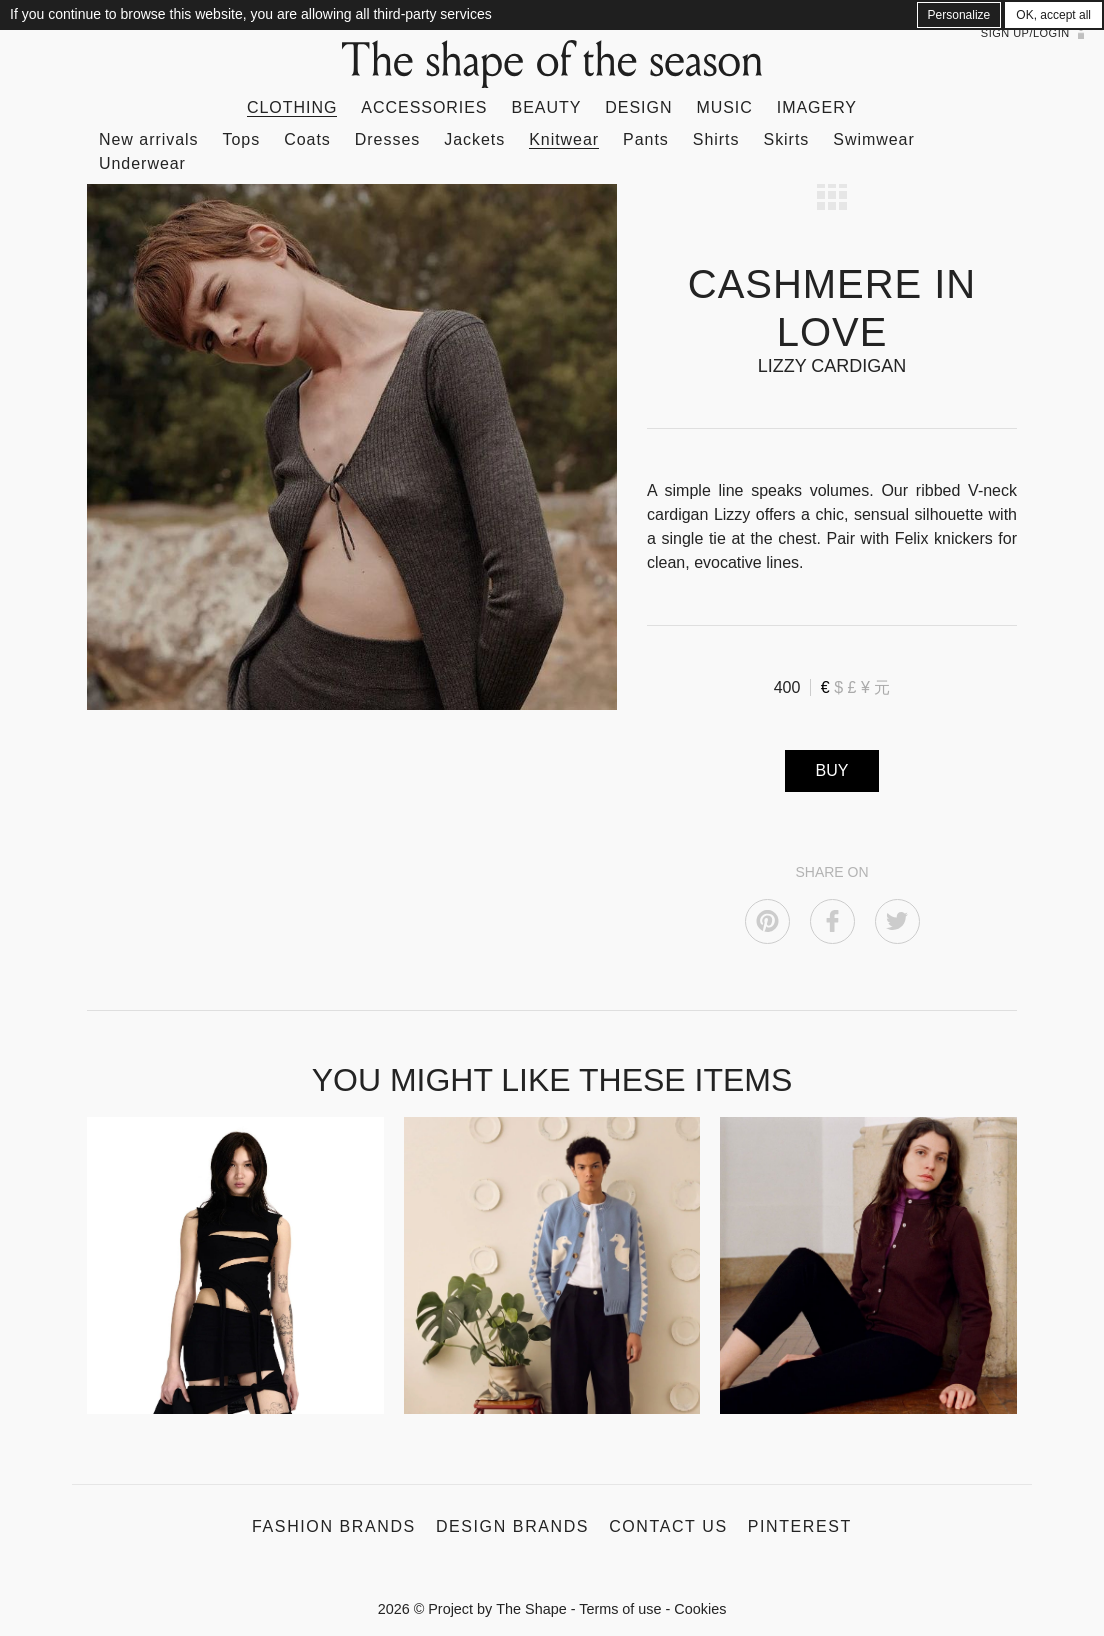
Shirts (716, 139)
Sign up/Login (1025, 33)
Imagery (817, 107)
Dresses (387, 139)
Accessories (424, 107)
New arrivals (149, 139)
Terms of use (620, 1609)
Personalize (959, 15)
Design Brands (512, 1526)
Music (724, 107)
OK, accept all (1053, 15)
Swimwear (873, 139)
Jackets (474, 139)
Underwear (142, 163)
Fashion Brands (334, 1526)
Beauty (547, 107)
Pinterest (800, 1526)
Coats (307, 139)
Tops (242, 139)
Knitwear (564, 139)
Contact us (668, 1526)
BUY (832, 770)
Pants (646, 139)
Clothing (292, 107)
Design (638, 107)
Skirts (787, 139)
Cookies (700, 1609)
